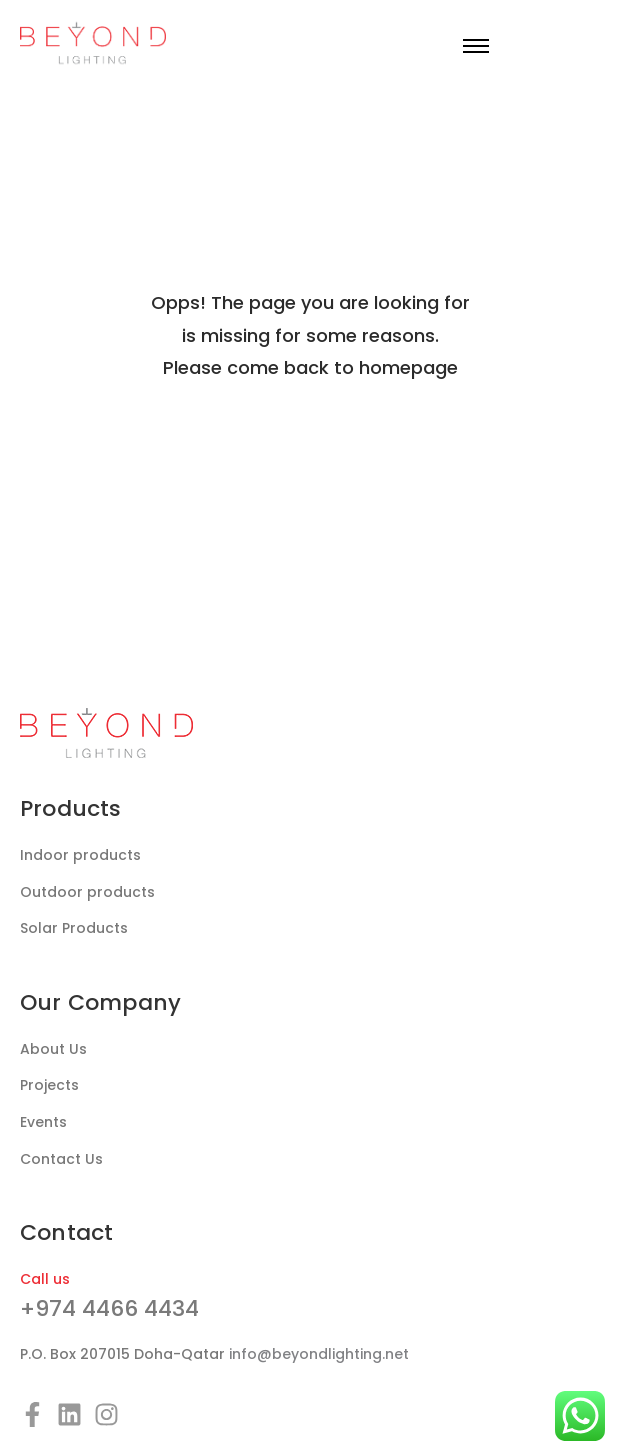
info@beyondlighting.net (319, 1354)
